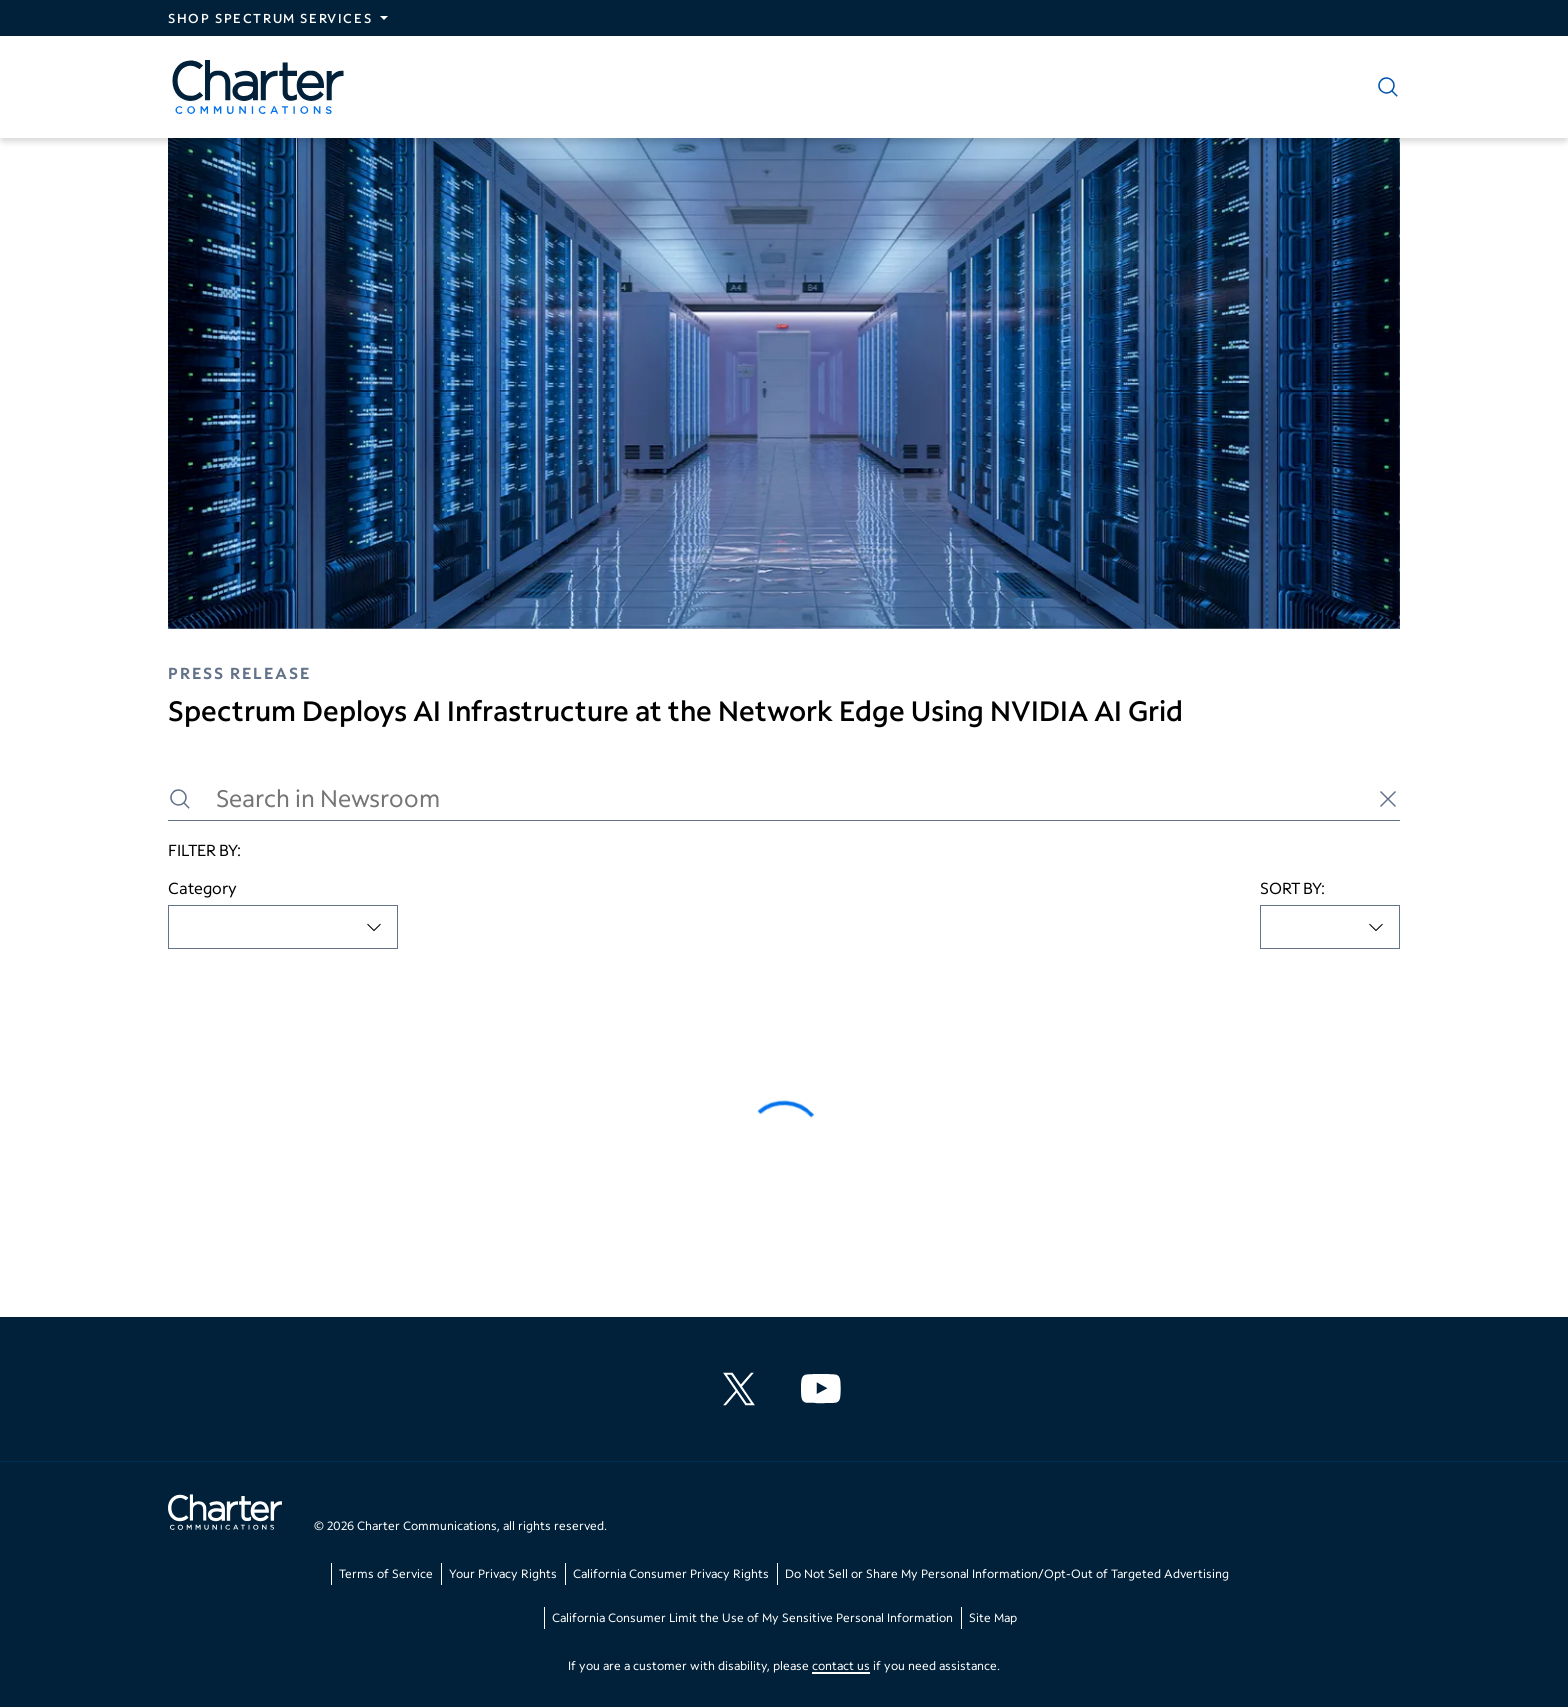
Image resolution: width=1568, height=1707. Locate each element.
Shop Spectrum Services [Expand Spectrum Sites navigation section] (270, 18)
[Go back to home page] (225, 1515)
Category (202, 887)
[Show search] (1384, 87)
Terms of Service (386, 1573)
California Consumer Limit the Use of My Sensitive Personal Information (752, 1617)
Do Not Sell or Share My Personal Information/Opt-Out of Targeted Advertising (1007, 1573)
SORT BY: (1292, 887)
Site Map (993, 1617)
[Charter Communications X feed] (743, 1389)
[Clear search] (1388, 799)
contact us (841, 1665)
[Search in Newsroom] (784, 798)
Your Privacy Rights (503, 1573)
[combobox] (283, 927)
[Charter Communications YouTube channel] (825, 1389)
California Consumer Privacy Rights (671, 1573)
